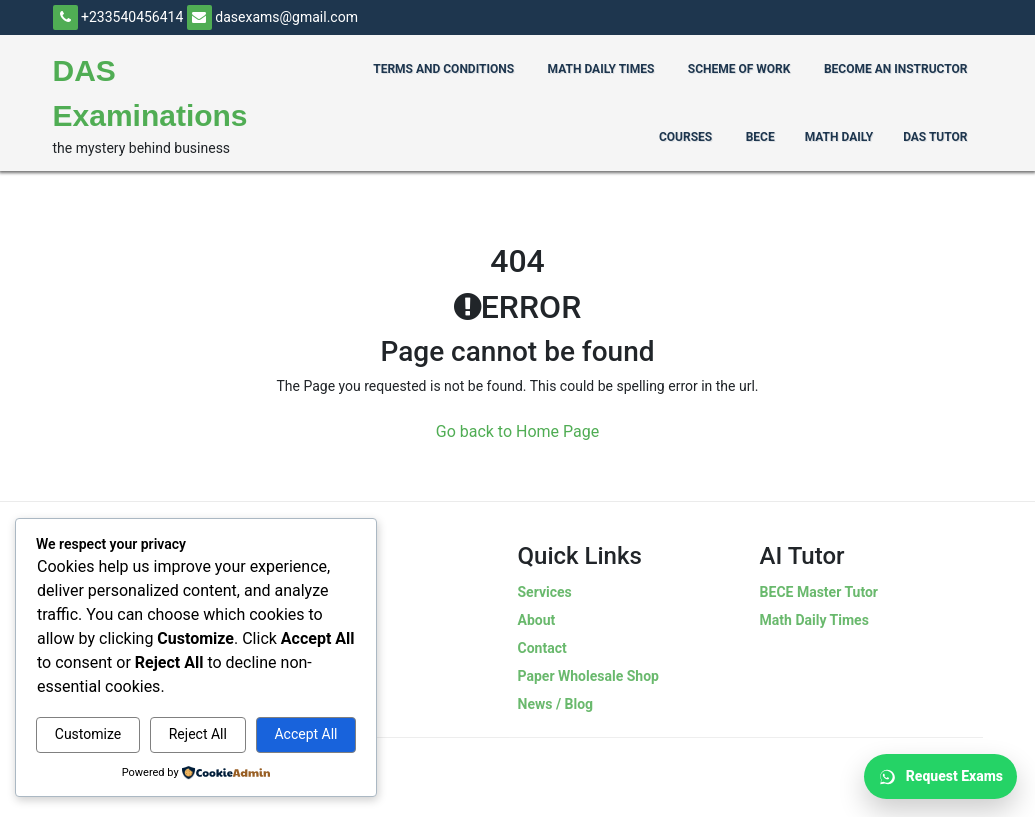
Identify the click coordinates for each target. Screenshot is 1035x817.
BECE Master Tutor (819, 592)
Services (545, 592)
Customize (88, 734)
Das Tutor (935, 137)
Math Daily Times (814, 620)
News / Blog (556, 704)
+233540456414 (118, 17)
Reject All (198, 734)
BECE (760, 137)
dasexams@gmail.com (272, 17)
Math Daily (839, 137)
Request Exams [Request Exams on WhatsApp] (940, 777)
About (537, 620)
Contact (542, 648)
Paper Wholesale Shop (588, 676)
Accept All (305, 734)
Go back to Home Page (518, 431)
